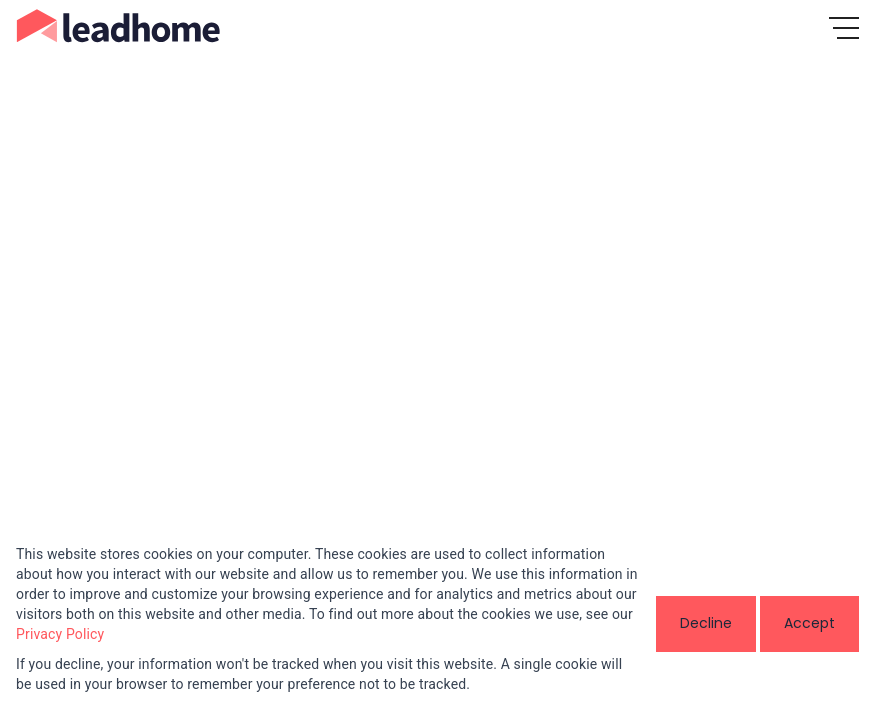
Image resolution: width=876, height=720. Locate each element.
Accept (809, 623)
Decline (706, 623)
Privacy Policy (60, 634)
